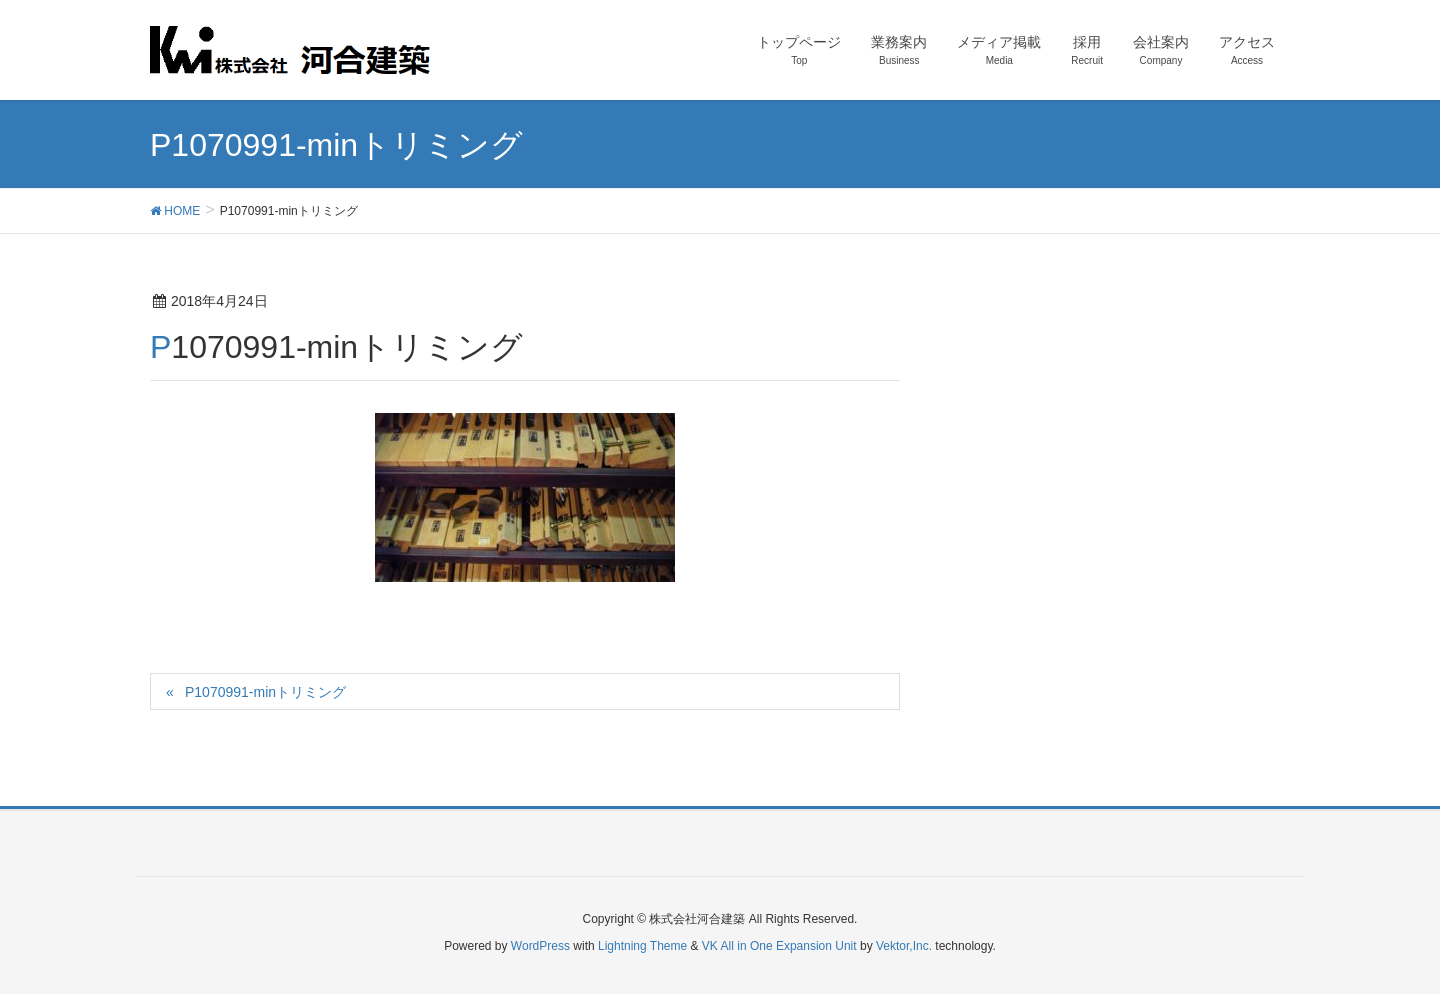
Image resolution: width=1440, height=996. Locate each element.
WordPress (540, 946)
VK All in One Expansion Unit (779, 946)
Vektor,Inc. (904, 946)
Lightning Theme (642, 946)
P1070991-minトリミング (265, 692)
